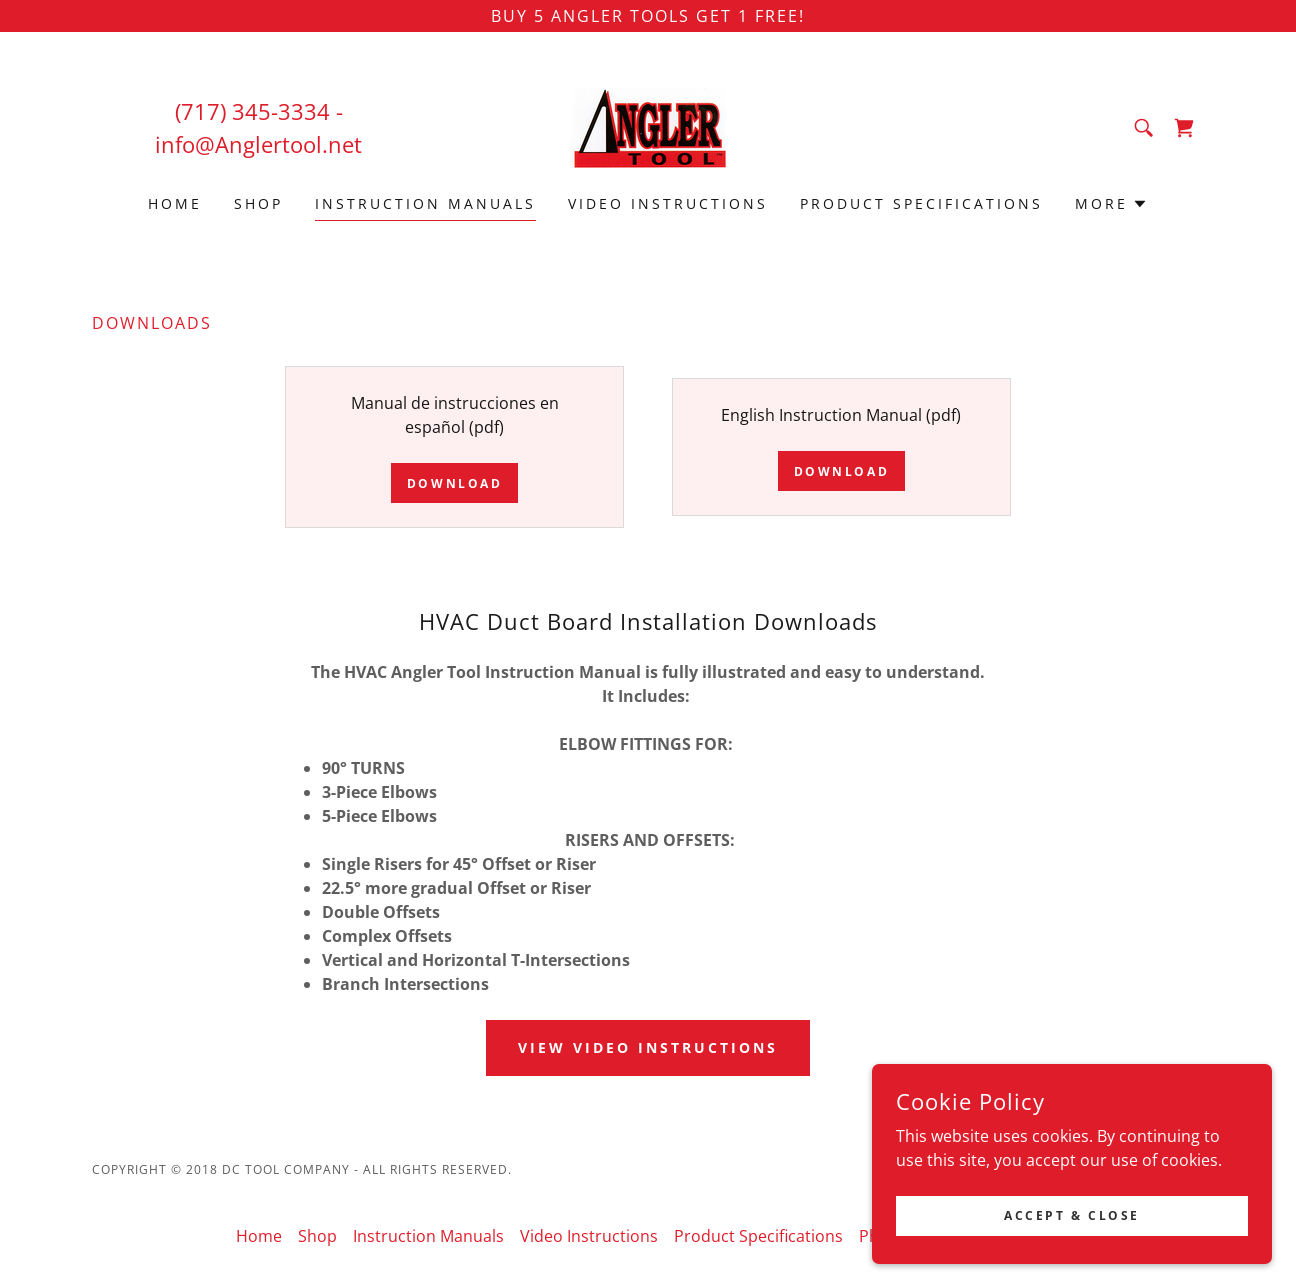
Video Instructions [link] (668, 203)
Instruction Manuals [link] (425, 203)
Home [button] (259, 1236)
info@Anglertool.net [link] (258, 144)
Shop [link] (258, 203)
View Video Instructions (648, 1047)
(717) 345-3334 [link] (252, 111)
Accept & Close (1072, 1215)
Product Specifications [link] (921, 203)
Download (455, 483)
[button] (1111, 204)
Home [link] (175, 203)
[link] (648, 126)
